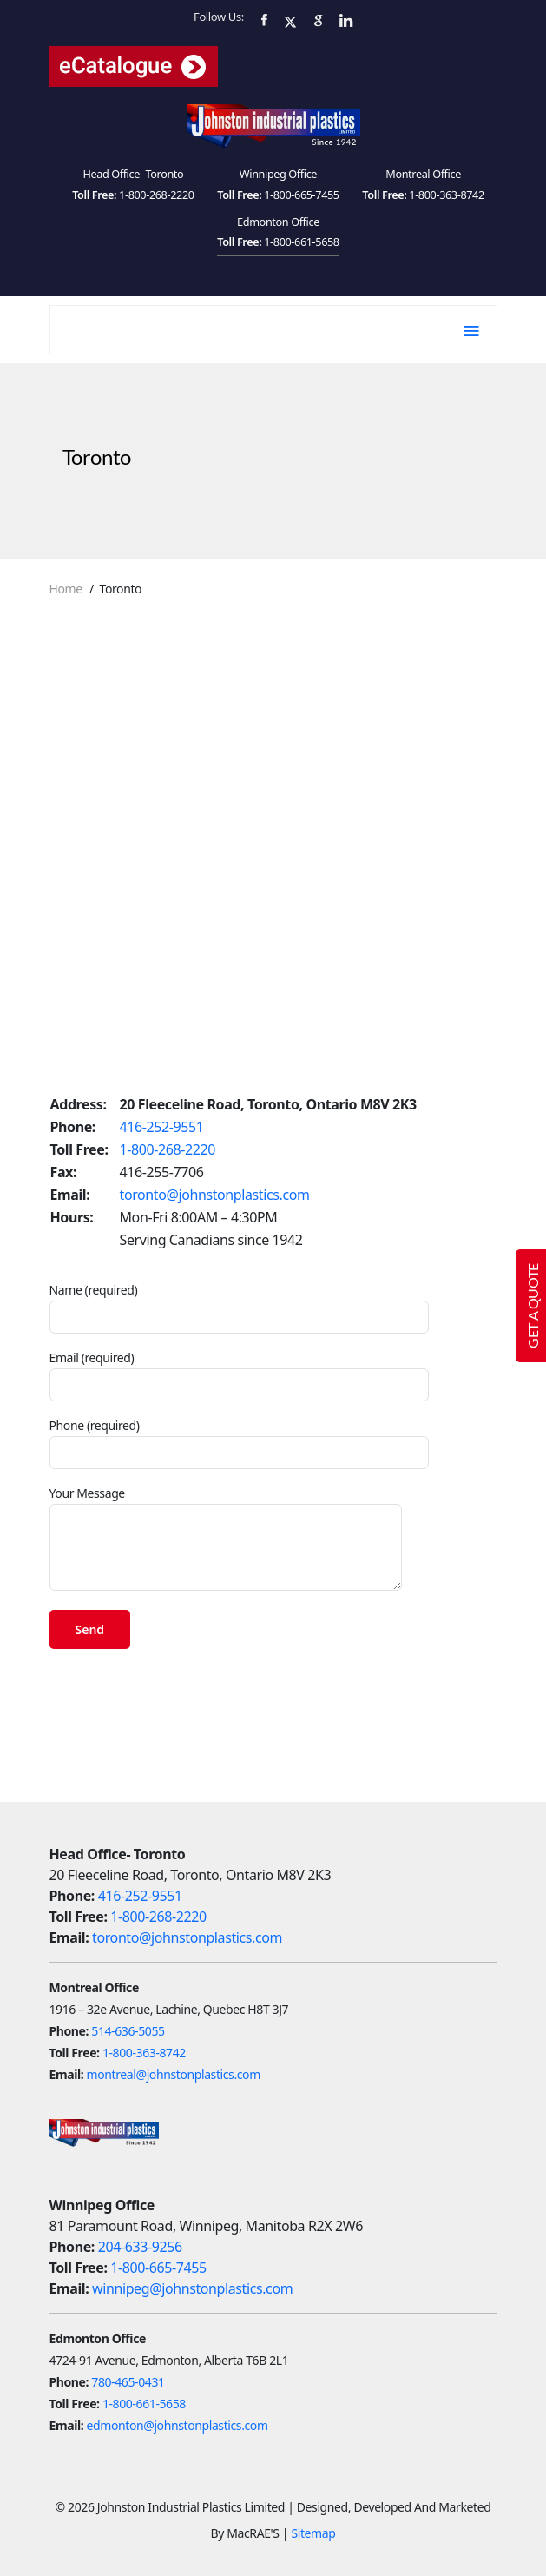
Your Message (225, 1538)
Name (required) (239, 1307)
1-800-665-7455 (301, 194)
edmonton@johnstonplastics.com (177, 2425)
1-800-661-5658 (301, 241)
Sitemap (313, 2533)
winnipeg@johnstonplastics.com (192, 2288)
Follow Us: (219, 16)
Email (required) (239, 1375)
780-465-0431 (127, 2382)
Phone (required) (239, 1443)
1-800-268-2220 (156, 194)
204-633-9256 (140, 2246)
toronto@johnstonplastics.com (215, 1194)
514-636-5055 (127, 2031)
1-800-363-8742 (446, 194)
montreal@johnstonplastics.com (173, 2074)
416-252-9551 (162, 1126)
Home (65, 588)
